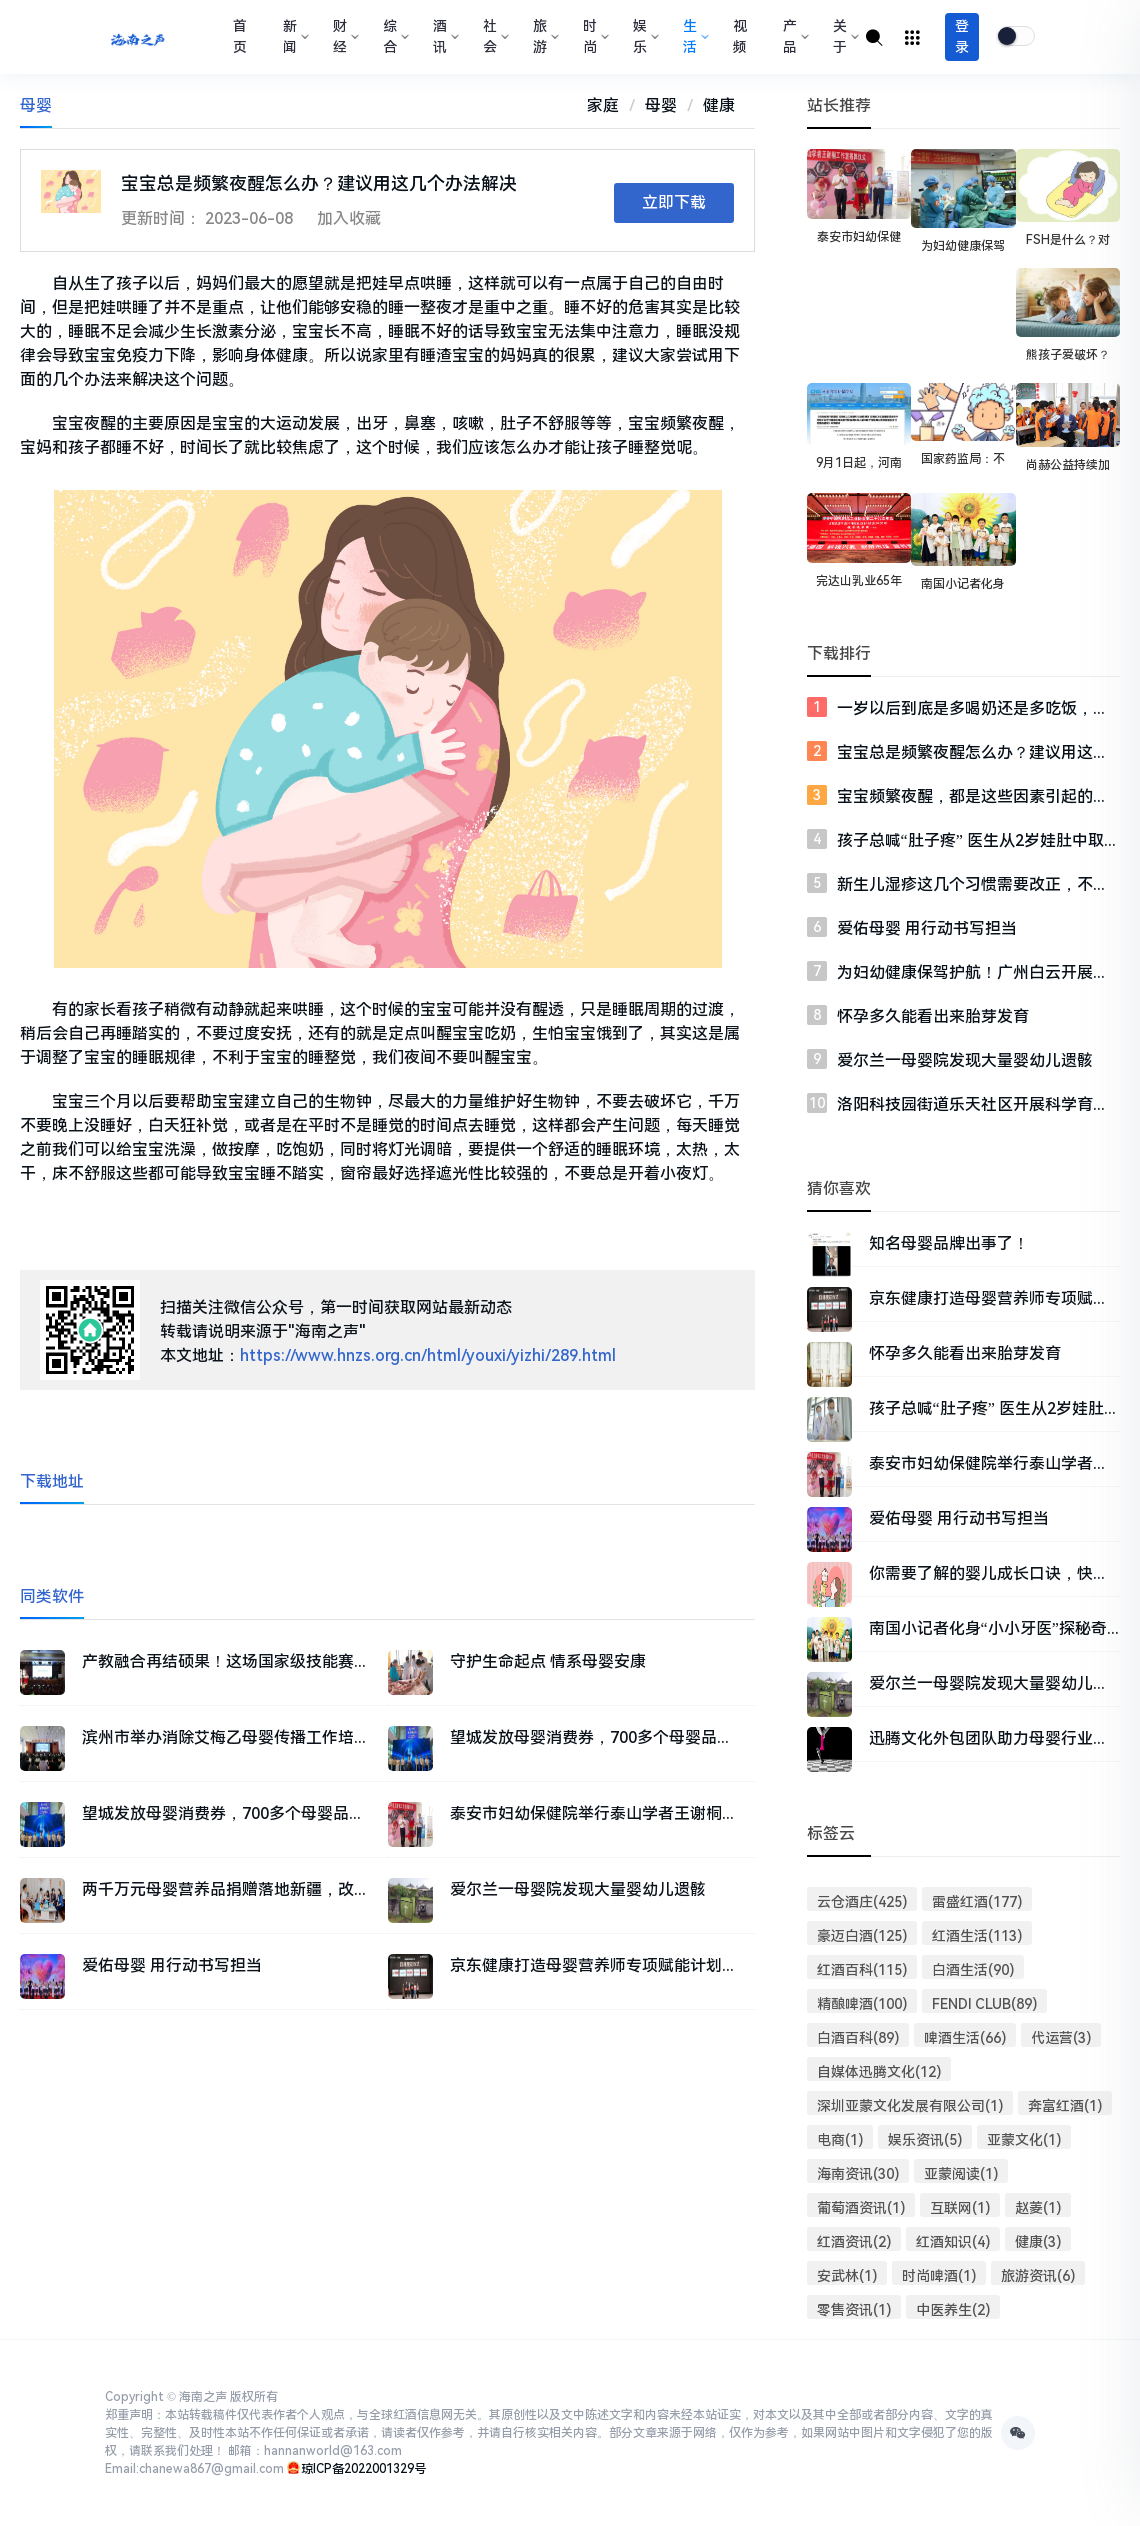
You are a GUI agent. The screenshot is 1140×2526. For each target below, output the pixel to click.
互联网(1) (960, 2208)
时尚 (594, 36)
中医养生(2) (953, 2310)
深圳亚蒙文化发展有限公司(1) (910, 2106)
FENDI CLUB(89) (985, 2004)
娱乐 (644, 36)
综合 (394, 36)
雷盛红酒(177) (977, 1902)
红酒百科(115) (862, 1970)
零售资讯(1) (854, 2310)
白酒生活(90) (973, 1970)
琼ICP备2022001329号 (363, 2469)
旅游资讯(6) (1038, 2276)
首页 (240, 36)
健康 (719, 105)
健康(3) (1038, 2242)
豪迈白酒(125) (862, 1936)
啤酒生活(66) (965, 2038)
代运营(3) (1061, 2038)
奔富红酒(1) (1065, 2106)
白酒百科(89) (858, 2038)
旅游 (544, 36)
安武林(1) (847, 2276)
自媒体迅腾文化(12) (879, 2072)
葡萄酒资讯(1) (861, 2208)
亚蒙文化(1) (1024, 2140)
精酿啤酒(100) (862, 2004)
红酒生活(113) (977, 1936)
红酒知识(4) (953, 2242)
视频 (740, 36)
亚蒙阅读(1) (961, 2174)
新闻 (294, 36)
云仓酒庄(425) (862, 1902)
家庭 (603, 105)
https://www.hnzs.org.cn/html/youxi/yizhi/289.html (428, 1355)
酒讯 (444, 36)
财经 (344, 36)
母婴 (661, 105)
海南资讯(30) (858, 2174)
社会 (494, 36)
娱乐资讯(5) (925, 2140)
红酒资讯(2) (854, 2242)
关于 (844, 36)
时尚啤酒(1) (939, 2276)
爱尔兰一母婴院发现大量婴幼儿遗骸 (965, 1060)
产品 (794, 36)
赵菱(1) (1038, 2208)
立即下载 (674, 202)
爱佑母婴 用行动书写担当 (927, 928)
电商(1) (840, 2140)
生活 (694, 36)
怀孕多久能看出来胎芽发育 (933, 1016)
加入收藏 (349, 218)
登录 (962, 36)
